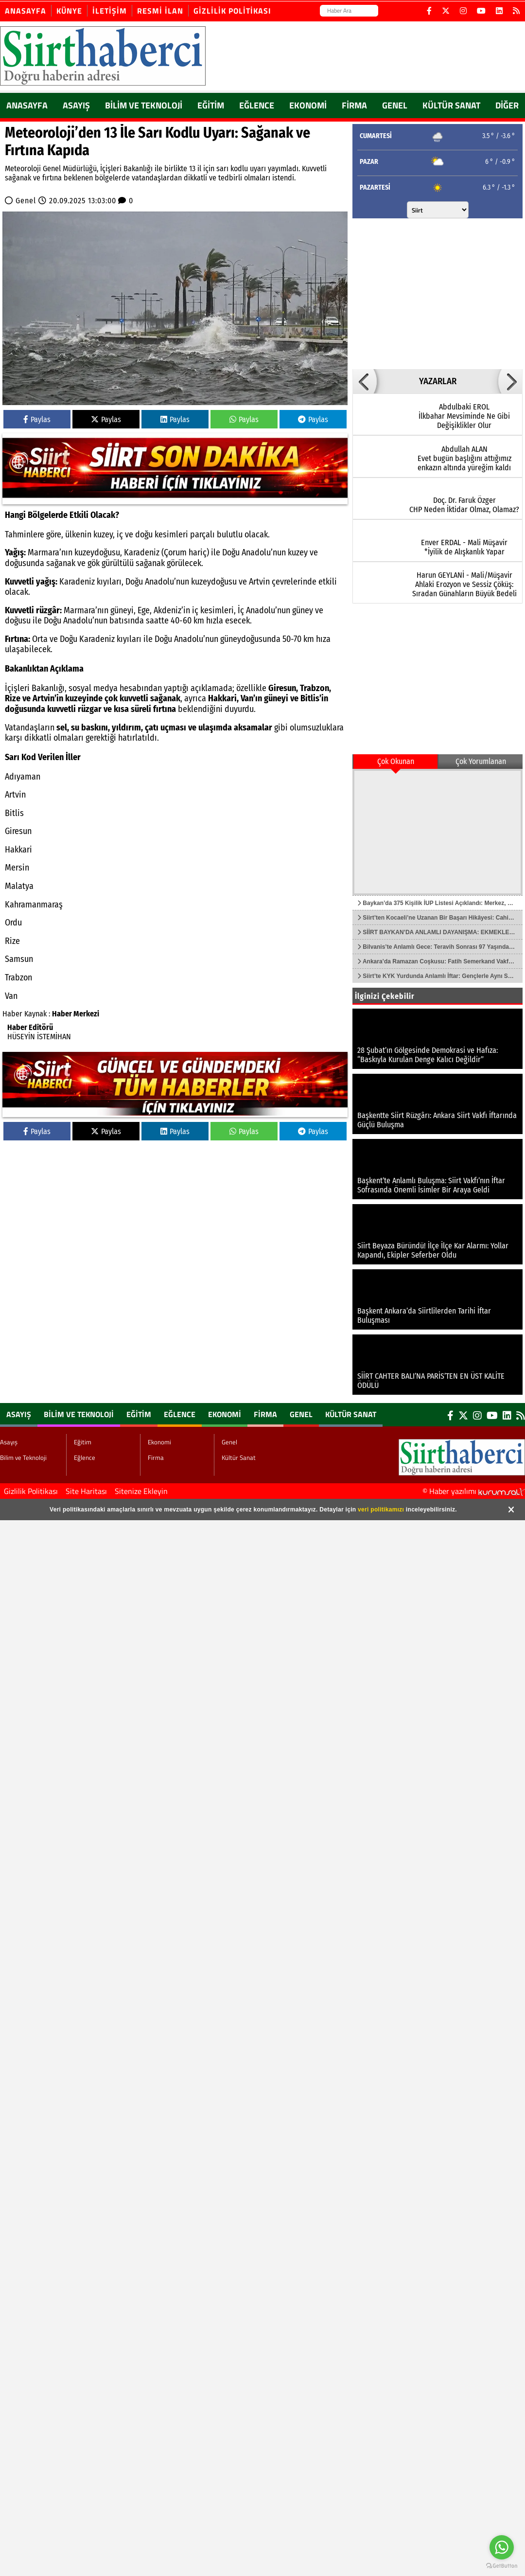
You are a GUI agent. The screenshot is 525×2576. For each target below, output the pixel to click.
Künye (69, 11)
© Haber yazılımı (473, 1491)
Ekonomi (308, 105)
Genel (394, 105)
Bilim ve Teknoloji (143, 105)
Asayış (76, 105)
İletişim (109, 11)
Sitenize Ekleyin (141, 1491)
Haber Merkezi (75, 1013)
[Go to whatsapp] (502, 2547)
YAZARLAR (437, 381)
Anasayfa (25, 11)
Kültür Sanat (451, 105)
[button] (364, 381)
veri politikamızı (381, 1509)
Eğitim (210, 105)
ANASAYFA (27, 105)
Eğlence (256, 105)
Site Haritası (86, 1491)
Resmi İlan (160, 11)
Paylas (37, 419)
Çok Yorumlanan (480, 761)
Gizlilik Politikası (232, 11)
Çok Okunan (395, 761)
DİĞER (507, 105)
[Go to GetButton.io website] (501, 2566)
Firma (354, 105)
